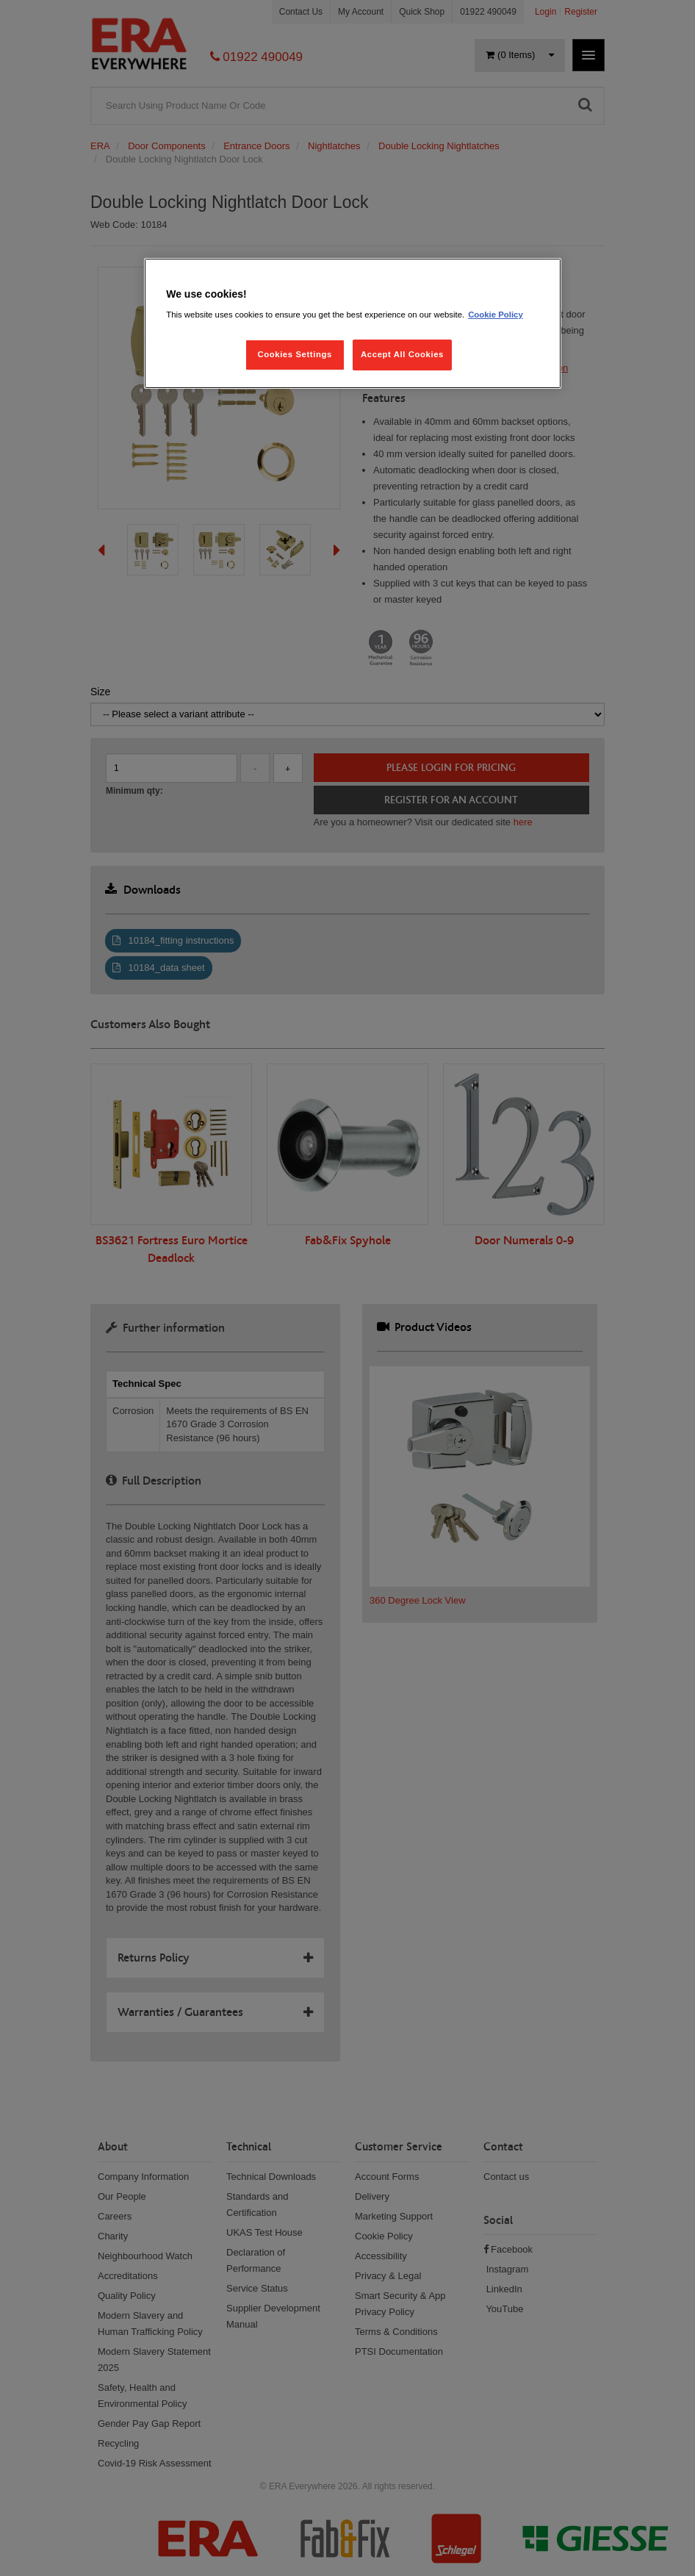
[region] (352, 324)
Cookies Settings (294, 354)
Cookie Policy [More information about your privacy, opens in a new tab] (495, 314)
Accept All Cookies (402, 354)
